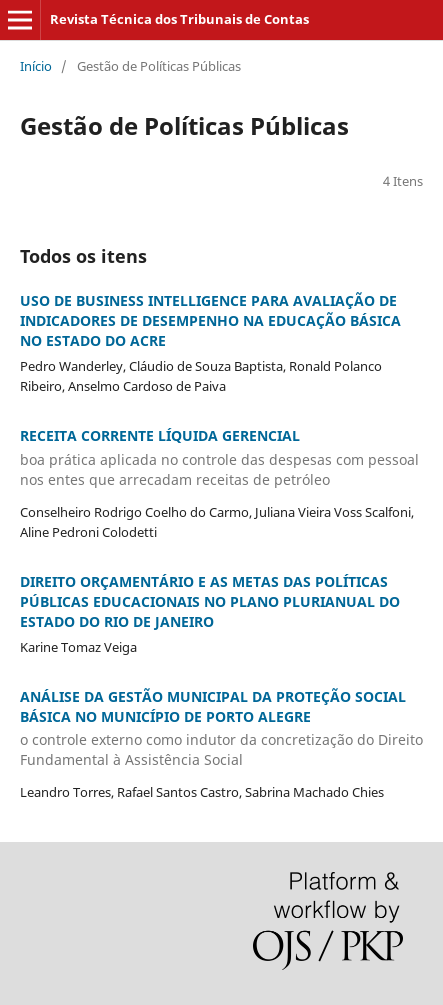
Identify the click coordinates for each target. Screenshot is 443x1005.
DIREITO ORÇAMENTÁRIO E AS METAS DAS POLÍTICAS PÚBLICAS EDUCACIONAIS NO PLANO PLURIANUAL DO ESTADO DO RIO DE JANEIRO (210, 601)
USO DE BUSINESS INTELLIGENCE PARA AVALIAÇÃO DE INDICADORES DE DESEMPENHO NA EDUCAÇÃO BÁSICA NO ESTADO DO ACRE (210, 320)
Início (36, 66)
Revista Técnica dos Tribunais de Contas (179, 19)
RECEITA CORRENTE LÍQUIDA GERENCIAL (221, 458)
